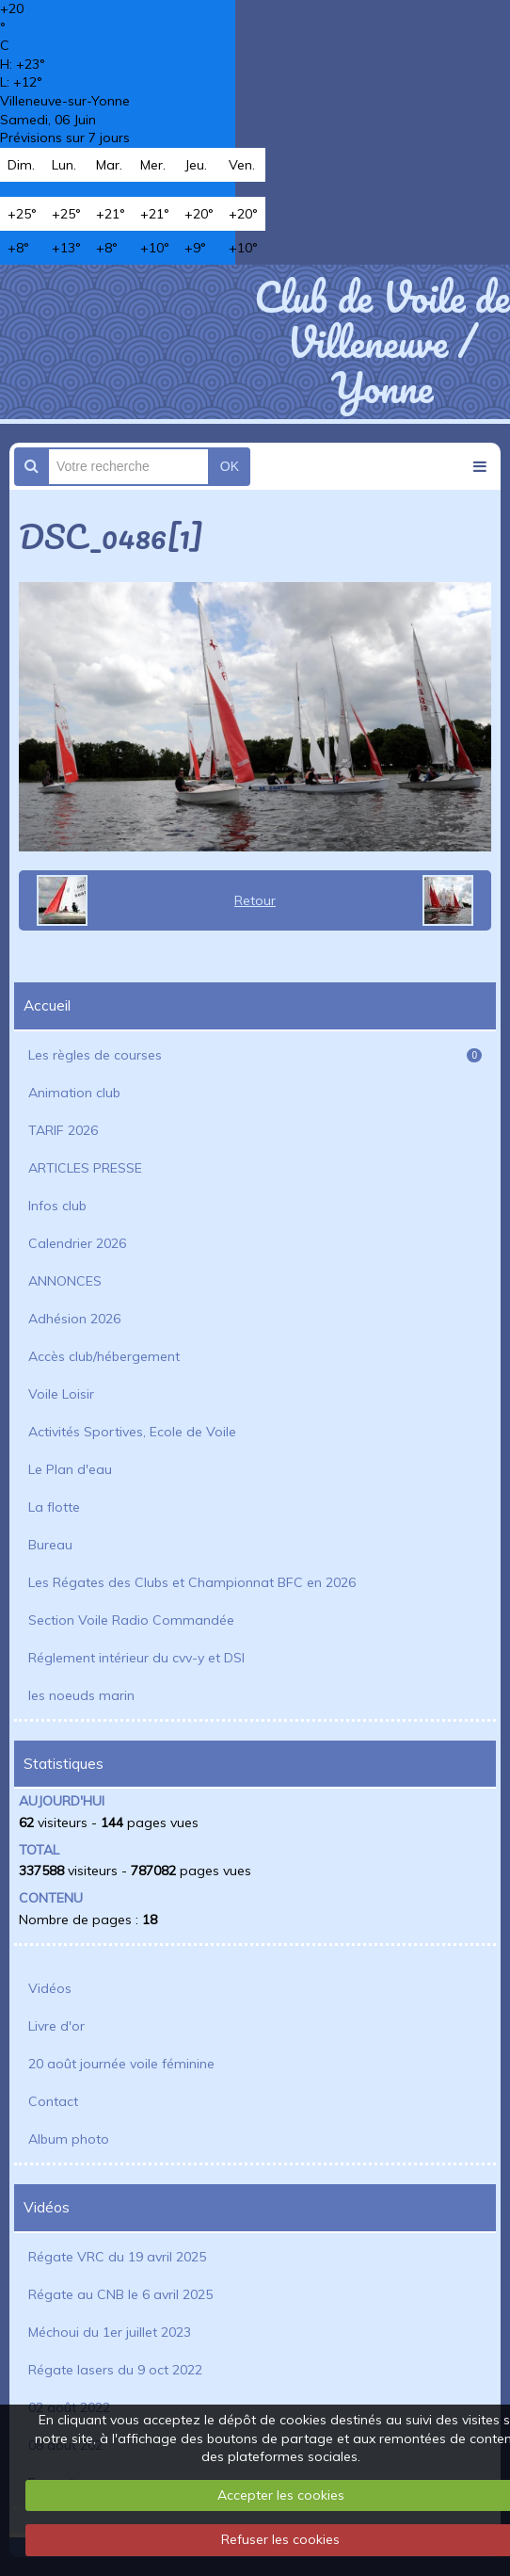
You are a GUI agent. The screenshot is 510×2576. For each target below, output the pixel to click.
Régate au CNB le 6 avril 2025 (120, 2294)
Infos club (57, 1205)
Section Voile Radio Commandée (131, 1620)
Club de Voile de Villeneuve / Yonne (382, 342)
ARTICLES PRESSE (85, 1167)
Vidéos (50, 1988)
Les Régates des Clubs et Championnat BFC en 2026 (192, 1582)
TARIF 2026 (63, 1130)
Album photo (68, 2138)
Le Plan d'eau (70, 1469)
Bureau (50, 1544)
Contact (53, 2101)
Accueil (47, 1005)
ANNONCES (65, 1280)
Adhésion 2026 (74, 1318)
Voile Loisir (61, 1393)
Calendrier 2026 (77, 1243)
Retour (255, 900)
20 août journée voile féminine (121, 2063)
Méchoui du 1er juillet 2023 (109, 2332)
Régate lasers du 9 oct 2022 (115, 2369)
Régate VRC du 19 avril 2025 (117, 2256)
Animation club (74, 1092)
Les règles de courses (255, 1054)
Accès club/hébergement (104, 1356)
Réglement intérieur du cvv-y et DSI (136, 1657)
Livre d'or (56, 2025)
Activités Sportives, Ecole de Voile (132, 1431)
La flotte (54, 1507)
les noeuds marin (81, 1695)
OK (229, 466)
